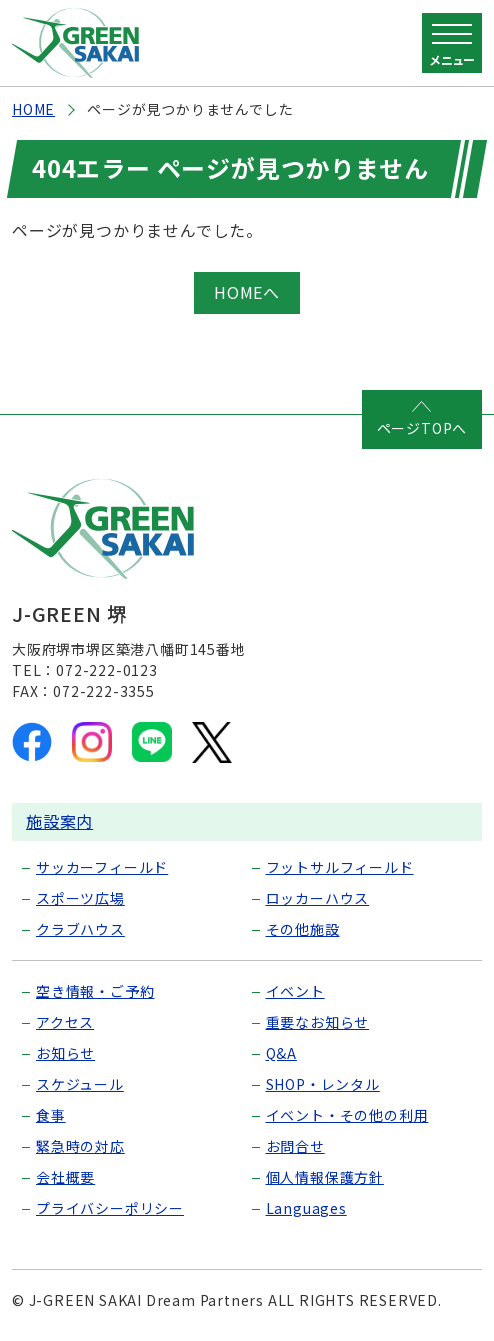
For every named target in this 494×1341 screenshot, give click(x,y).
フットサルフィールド (340, 867)
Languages (306, 1208)
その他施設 (303, 929)
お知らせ (65, 1053)
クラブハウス (80, 929)
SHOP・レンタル (323, 1084)
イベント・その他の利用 (347, 1115)
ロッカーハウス (318, 898)
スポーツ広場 (80, 898)
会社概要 (65, 1177)
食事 (51, 1115)
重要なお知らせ (318, 1022)
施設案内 (59, 821)
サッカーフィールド (102, 867)
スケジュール (80, 1084)
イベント (295, 991)
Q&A (281, 1053)
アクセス (65, 1022)
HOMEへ (247, 292)
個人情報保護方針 (325, 1177)
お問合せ (295, 1146)
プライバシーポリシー (110, 1208)
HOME (33, 109)
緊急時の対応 (80, 1146)
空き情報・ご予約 (95, 991)
